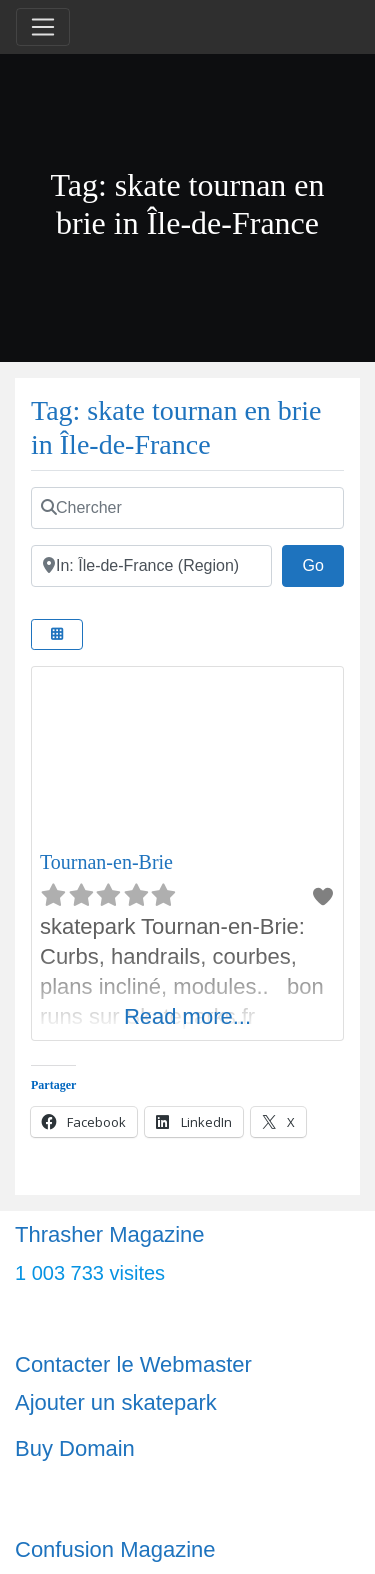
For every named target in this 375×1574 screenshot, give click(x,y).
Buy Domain (75, 1448)
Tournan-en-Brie (106, 862)
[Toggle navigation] (43, 27)
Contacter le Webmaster (133, 1364)
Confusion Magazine (115, 1549)
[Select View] (57, 634)
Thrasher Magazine (110, 1234)
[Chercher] (187, 508)
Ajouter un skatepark (116, 1402)
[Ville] (151, 566)
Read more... (187, 1016)
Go (323, 563)
